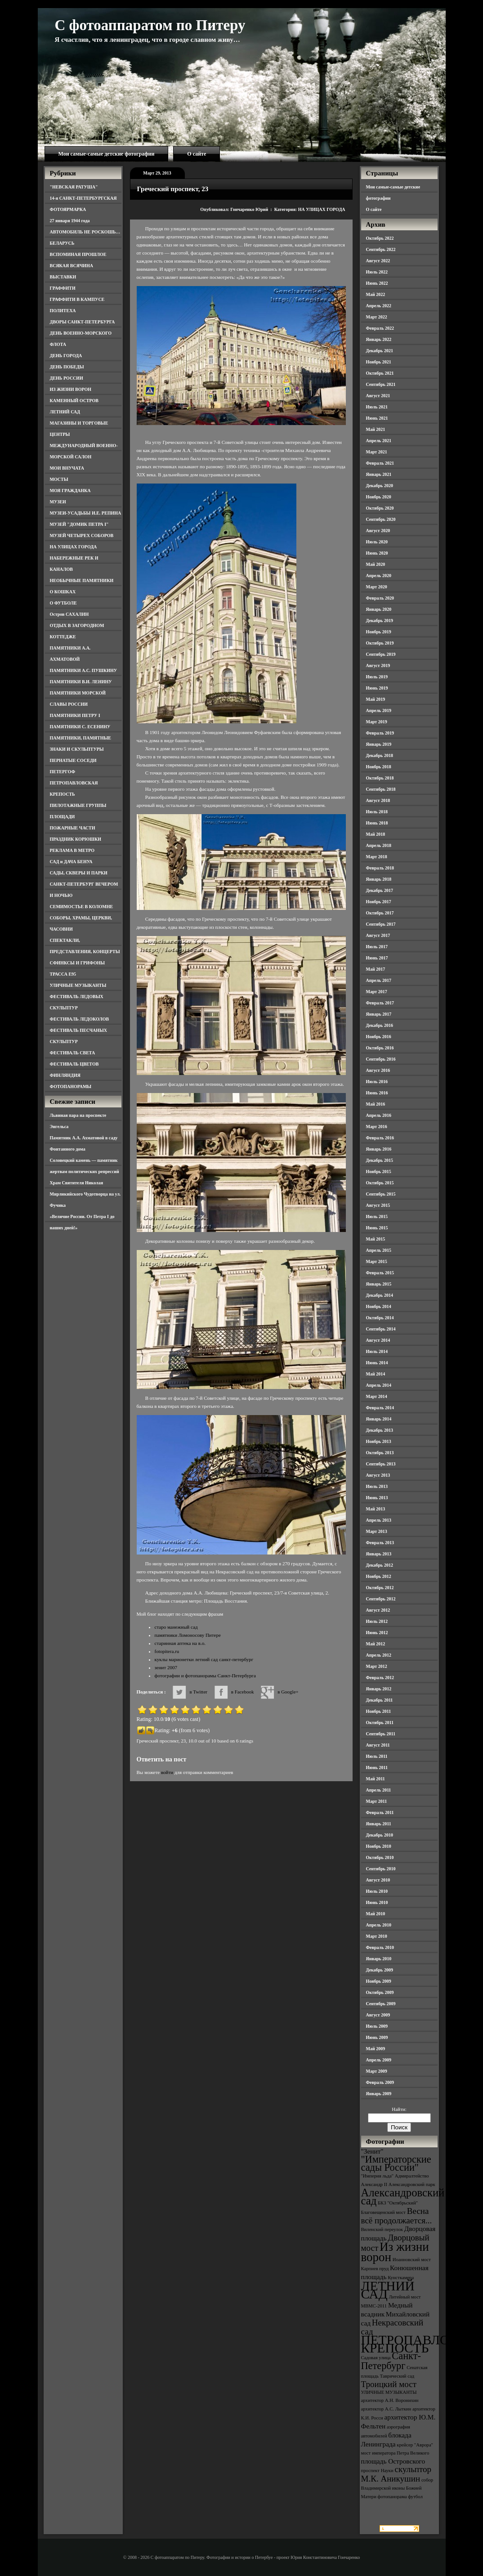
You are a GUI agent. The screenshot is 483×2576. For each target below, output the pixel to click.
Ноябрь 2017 (378, 901)
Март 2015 (376, 1261)
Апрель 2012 (378, 1655)
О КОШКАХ (63, 591)
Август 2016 (378, 1070)
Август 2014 (378, 1340)
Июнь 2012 (377, 1632)
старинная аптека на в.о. (180, 1643)
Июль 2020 (377, 541)
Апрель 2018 (378, 845)
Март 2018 (376, 856)
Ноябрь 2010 (378, 1846)
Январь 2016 (379, 1149)
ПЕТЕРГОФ (63, 771)
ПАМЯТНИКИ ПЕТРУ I (75, 715)
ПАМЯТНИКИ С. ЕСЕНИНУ (80, 726)
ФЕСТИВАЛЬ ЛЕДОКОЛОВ (79, 1019)
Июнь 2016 (377, 1092)
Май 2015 (375, 1238)
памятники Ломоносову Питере (188, 1635)
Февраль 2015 (380, 1272)
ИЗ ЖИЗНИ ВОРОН (71, 389)
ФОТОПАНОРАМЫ (71, 1086)
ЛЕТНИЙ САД (65, 411)
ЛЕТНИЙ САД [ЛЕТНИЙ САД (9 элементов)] (388, 2290)
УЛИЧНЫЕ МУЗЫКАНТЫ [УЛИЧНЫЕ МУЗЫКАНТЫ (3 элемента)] (389, 2392)
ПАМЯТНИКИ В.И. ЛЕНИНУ (81, 681)
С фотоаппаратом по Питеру (150, 25)
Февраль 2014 (380, 1407)
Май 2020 (375, 564)
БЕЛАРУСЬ (62, 243)
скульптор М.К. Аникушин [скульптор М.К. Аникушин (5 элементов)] (396, 2473)
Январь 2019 (379, 744)
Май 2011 (375, 1778)
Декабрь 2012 (379, 1565)
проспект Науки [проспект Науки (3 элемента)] (377, 2470)
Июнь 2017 (377, 957)
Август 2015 (378, 1205)
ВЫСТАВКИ (63, 276)
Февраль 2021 (380, 463)
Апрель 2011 (378, 1790)
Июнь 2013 (377, 1497)
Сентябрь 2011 (381, 1733)
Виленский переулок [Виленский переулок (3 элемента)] (382, 2229)
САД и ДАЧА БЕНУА (71, 861)
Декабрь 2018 (379, 755)
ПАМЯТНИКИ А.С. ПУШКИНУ (83, 670)
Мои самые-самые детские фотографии (106, 154)
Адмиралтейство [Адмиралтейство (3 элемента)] (412, 2175)
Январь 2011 (378, 1823)
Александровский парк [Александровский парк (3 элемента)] (412, 2184)
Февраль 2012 (380, 1677)
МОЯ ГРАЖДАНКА (70, 490)
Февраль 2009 (380, 2082)
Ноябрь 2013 (378, 1441)
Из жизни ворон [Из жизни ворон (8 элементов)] (395, 2252)
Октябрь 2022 (380, 238)
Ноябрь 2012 (378, 1576)
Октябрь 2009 (380, 1992)
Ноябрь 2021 (378, 361)
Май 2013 (375, 1508)
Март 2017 (376, 991)
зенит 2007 (166, 1667)
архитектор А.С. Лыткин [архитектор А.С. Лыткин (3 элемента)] (386, 2408)
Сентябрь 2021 (381, 384)
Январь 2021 (379, 474)
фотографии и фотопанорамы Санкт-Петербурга (205, 1675)
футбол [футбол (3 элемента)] (415, 2496)
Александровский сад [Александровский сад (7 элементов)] (403, 2196)
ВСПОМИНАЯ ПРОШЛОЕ (78, 254)
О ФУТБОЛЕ (63, 602)
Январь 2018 (379, 879)
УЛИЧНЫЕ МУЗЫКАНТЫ (78, 985)
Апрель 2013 (378, 1520)
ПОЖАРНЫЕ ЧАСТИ (72, 827)
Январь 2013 (379, 1553)
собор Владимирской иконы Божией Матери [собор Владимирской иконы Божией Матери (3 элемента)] (397, 2488)
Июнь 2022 (377, 283)
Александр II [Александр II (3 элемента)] (374, 2184)
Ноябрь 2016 (378, 1036)
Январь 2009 (379, 2093)
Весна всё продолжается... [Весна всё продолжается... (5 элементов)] (396, 2215)
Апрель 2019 (378, 710)
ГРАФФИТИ (63, 288)
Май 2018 (375, 834)
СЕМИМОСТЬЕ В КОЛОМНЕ (81, 906)
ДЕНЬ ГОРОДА (66, 355)
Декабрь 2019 (379, 620)
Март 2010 (376, 1936)
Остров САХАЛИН (69, 614)
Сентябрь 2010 (381, 1868)
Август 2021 (378, 395)
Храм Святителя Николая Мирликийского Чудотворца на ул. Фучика (85, 1194)
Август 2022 (378, 260)
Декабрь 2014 (379, 1295)
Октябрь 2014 (380, 1317)
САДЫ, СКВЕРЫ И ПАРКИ (78, 872)
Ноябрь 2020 (378, 496)
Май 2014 (375, 1373)
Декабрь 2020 (379, 485)
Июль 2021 (377, 406)
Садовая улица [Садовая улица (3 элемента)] (376, 2357)
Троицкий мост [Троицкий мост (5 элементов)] (389, 2384)
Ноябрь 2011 (378, 1711)
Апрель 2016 (378, 1115)
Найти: (399, 2109)
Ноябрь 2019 (378, 631)
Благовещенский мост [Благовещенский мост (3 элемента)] (383, 2212)
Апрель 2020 (378, 575)
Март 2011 (376, 1801)
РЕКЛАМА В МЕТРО (72, 850)
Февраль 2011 (380, 1812)
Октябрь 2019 (380, 643)
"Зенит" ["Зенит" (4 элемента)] (372, 2151)
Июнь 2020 (377, 553)
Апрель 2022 (378, 305)
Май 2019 (375, 699)
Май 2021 (375, 429)
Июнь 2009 (377, 2037)
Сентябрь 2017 (381, 924)
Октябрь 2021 (380, 373)
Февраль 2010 (380, 1947)
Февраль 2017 (380, 1002)
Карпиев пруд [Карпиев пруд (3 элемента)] (375, 2268)
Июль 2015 (377, 1216)
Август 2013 (378, 1475)
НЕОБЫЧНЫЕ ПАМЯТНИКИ (82, 580)
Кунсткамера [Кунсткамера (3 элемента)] (401, 2277)
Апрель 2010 (378, 1924)
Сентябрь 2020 (381, 519)
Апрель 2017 (378, 980)
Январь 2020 (379, 609)
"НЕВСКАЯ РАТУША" (74, 186)
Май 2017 (375, 969)
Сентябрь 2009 (381, 2003)
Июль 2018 (377, 811)
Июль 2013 (377, 1486)
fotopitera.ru (167, 1651)
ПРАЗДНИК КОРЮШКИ (76, 839)
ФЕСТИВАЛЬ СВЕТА (72, 1052)
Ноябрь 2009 (378, 1981)
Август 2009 (378, 2014)
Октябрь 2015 (380, 1182)
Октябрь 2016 (380, 1047)
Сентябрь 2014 (381, 1328)
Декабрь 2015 (379, 1160)
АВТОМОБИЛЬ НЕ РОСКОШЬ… (85, 231)
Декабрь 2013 (379, 1430)
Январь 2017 (379, 1014)
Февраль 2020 (380, 598)
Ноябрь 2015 (378, 1171)
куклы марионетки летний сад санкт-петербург (204, 1659)
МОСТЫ (59, 479)
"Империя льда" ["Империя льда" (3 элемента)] (377, 2175)
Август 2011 (378, 1745)
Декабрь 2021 (379, 350)
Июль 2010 (377, 1891)
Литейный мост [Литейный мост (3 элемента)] (405, 2296)
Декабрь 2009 (379, 1969)
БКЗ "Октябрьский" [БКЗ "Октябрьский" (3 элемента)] (398, 2202)
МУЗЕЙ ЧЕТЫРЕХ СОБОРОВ (82, 535)
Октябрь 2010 (380, 1857)
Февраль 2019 (380, 732)
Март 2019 (376, 721)
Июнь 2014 (377, 1362)
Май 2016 (375, 1104)
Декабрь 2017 (379, 890)
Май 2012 (375, 1643)
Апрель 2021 (378, 440)
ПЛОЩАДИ (62, 816)
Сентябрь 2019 (381, 654)
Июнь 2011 (377, 1767)
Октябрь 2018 (380, 777)
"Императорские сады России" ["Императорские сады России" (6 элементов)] (396, 2163)
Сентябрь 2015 (381, 1194)
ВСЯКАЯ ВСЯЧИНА (72, 265)
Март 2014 (376, 1396)
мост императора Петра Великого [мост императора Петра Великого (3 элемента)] (395, 2453)
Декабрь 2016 (379, 1025)
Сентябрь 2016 (381, 1059)
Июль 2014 (377, 1351)
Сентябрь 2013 (381, 1463)
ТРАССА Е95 (63, 974)
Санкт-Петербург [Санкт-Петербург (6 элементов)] (391, 2360)
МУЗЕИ (58, 501)
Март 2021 (376, 451)
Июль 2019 (377, 676)
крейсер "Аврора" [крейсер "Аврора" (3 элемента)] (415, 2444)
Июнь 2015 (377, 1227)
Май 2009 (375, 2048)
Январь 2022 (379, 339)
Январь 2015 (379, 1283)
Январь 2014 (379, 1418)
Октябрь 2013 (380, 1452)
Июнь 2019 (377, 687)
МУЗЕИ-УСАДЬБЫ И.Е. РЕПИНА (85, 513)
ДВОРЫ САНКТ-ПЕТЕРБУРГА (82, 321)
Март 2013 (376, 1531)
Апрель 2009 (378, 2059)
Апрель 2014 (378, 1385)
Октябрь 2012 (380, 1587)
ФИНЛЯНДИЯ (65, 1075)
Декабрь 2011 (379, 1700)
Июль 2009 (377, 2026)
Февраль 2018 (380, 867)
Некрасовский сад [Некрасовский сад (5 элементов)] (392, 2327)
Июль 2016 (377, 1081)
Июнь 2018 (377, 822)
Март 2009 (376, 2071)
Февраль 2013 (380, 1542)
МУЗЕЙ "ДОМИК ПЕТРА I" (79, 524)
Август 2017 (378, 935)
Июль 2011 (377, 1756)
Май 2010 (375, 1913)
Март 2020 (376, 586)
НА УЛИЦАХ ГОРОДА (73, 546)
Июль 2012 (377, 1621)
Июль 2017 (377, 946)
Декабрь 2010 (379, 1834)
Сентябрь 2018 (381, 789)
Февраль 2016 (380, 1137)
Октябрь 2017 (380, 912)
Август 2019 (378, 665)
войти (167, 1772)
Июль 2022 (377, 271)
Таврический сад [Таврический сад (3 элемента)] (397, 2376)
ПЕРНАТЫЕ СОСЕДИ (73, 760)
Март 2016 (376, 1126)
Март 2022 (376, 316)
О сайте (196, 154)
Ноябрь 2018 (378, 766)
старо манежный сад (176, 1627)
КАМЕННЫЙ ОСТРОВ (74, 400)
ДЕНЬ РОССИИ (66, 378)
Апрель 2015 (378, 1250)
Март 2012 (376, 1666)
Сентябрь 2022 (381, 249)
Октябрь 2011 (380, 1722)
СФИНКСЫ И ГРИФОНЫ (77, 962)
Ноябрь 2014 (378, 1306)
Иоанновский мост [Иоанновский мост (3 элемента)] (412, 2259)
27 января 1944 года (70, 220)
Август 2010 (378, 1879)
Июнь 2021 (377, 418)
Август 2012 (378, 1610)
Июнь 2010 (377, 1902)
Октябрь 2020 (380, 508)
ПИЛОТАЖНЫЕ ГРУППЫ (78, 805)
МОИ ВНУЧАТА (67, 468)
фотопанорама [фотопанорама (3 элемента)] (392, 2496)
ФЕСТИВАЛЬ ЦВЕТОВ (74, 1064)
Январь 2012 (379, 1688)
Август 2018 (378, 800)
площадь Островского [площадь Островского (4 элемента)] (393, 2461)
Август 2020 (378, 530)
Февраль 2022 (380, 328)
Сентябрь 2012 (381, 1598)
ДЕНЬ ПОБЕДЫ (67, 366)
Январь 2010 (379, 1958)
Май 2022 (375, 294)
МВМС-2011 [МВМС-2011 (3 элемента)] (374, 2305)
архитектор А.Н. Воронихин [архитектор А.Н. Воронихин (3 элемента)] (390, 2400)
